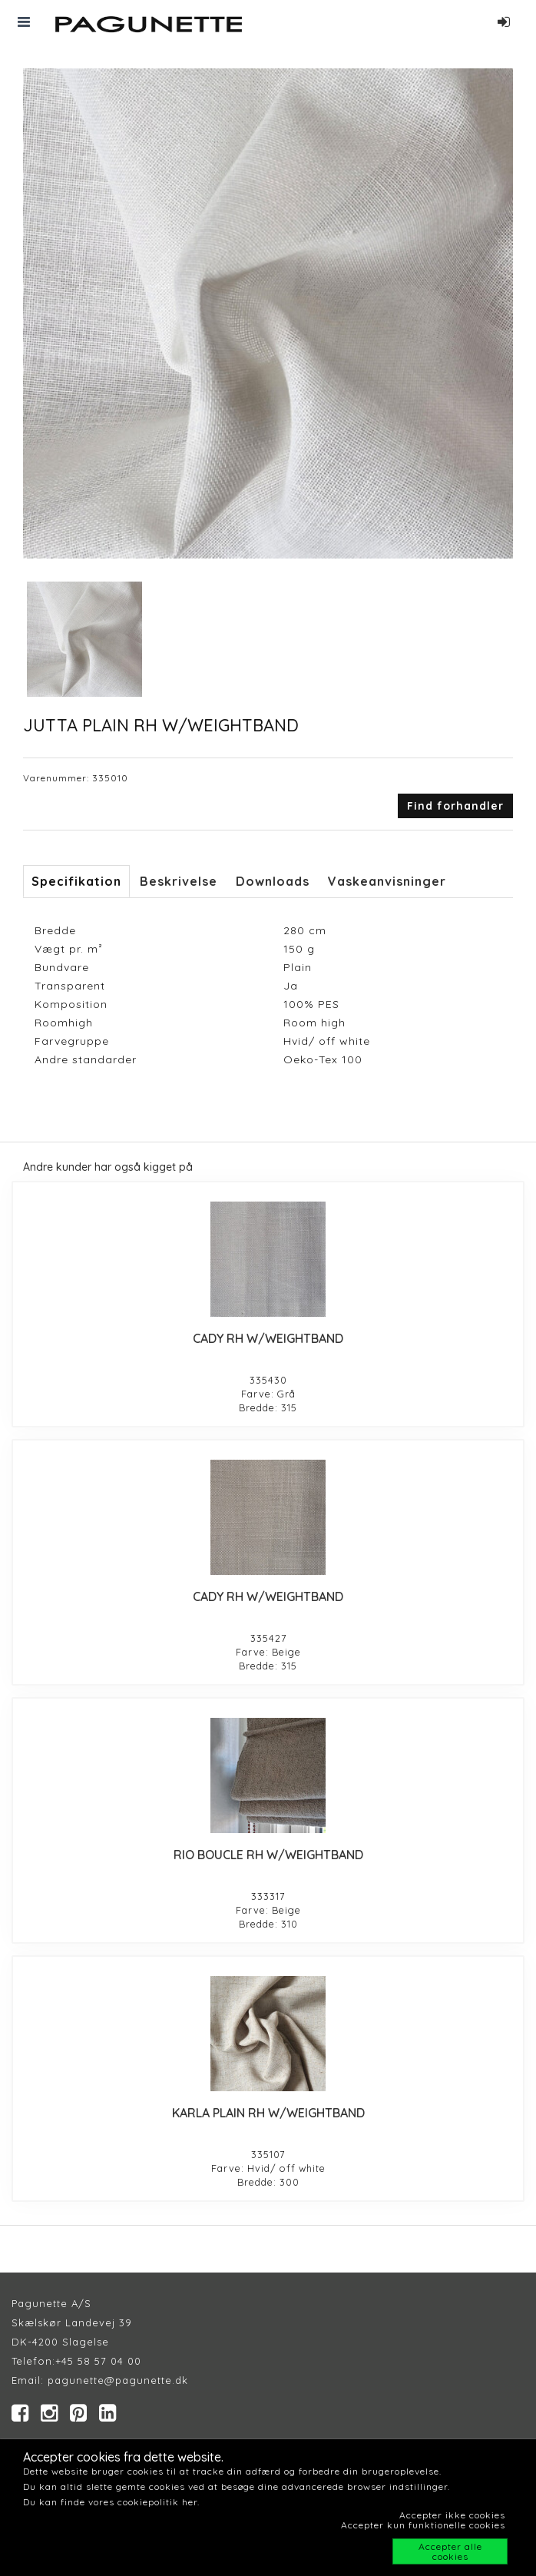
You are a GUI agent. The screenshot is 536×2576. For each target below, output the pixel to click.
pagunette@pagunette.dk (118, 2380)
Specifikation (76, 881)
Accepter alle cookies (450, 2551)
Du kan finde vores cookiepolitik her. (111, 2502)
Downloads (272, 881)
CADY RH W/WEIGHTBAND (268, 1338)
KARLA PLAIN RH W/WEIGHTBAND (268, 2112)
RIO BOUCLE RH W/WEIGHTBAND (268, 1854)
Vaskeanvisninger (387, 881)
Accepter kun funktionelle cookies (423, 2525)
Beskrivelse (178, 881)
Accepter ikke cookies (452, 2515)
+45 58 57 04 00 (98, 2361)
